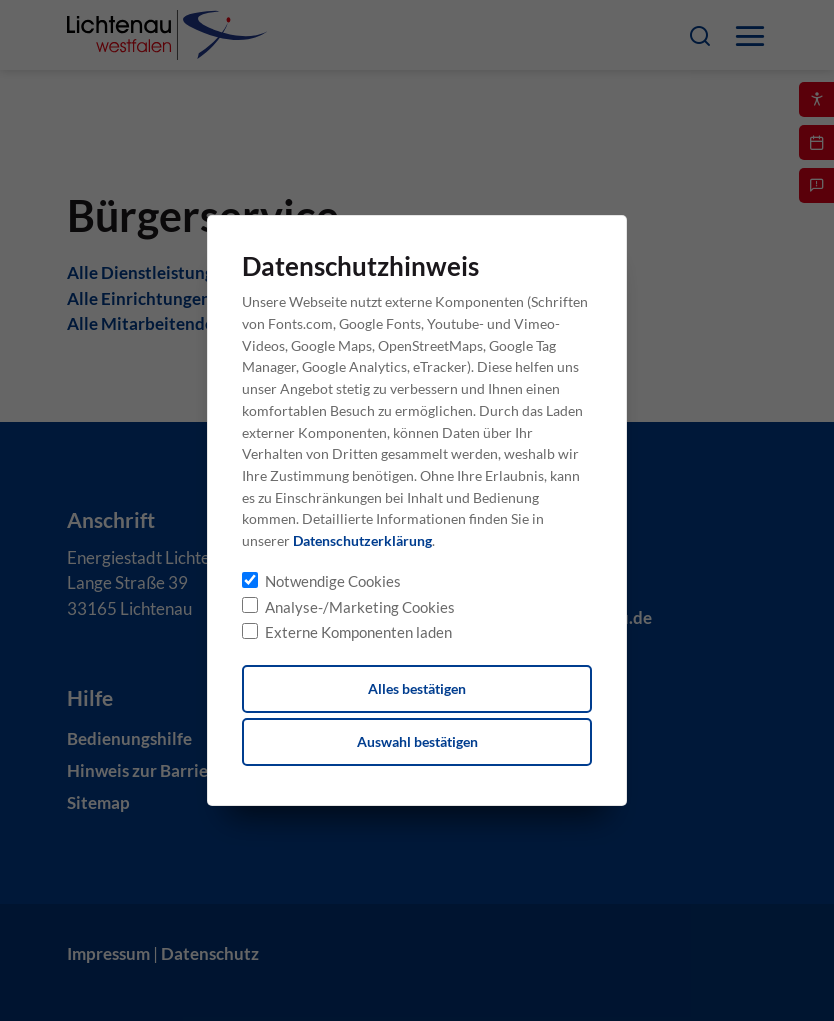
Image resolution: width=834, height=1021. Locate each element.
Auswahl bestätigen (417, 741)
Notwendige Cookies (333, 581)
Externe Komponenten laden (358, 632)
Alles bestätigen (417, 688)
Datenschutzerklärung (362, 540)
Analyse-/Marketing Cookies (360, 607)
